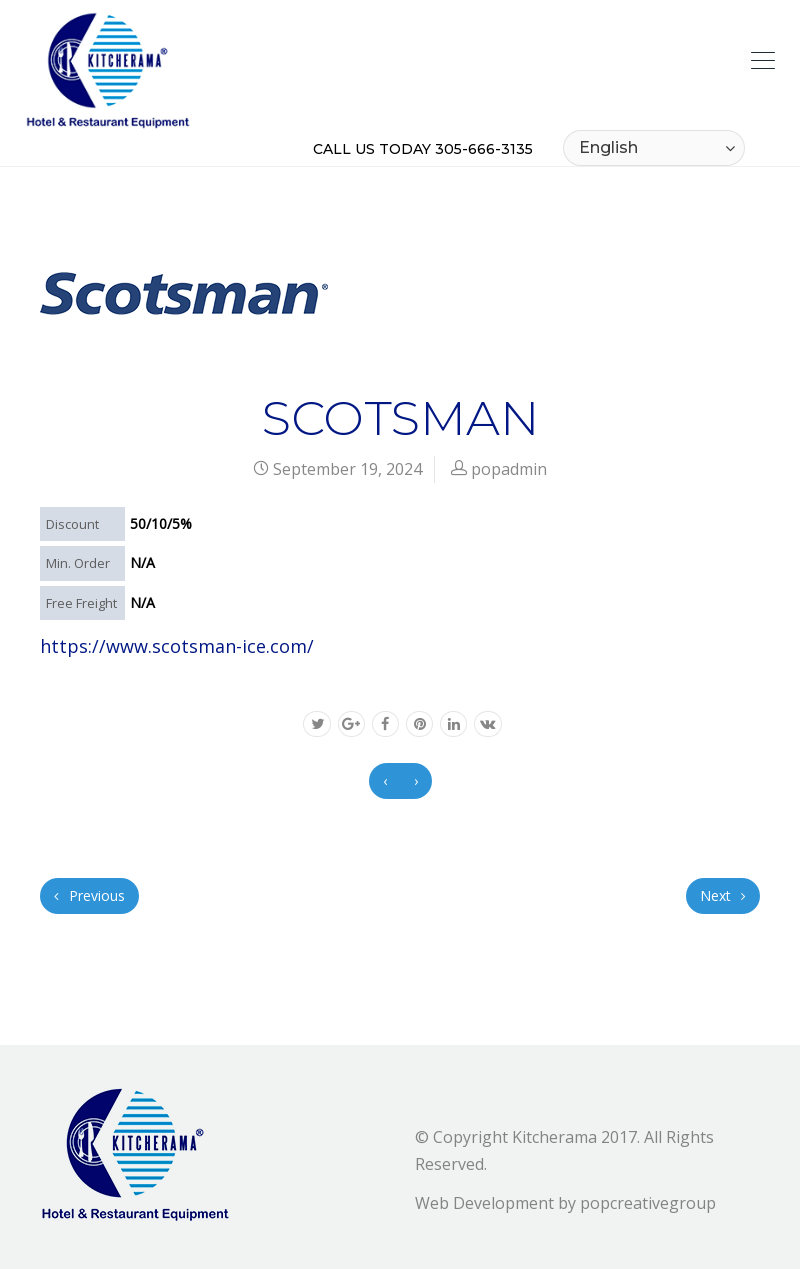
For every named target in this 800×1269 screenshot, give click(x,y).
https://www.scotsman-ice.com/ (177, 646)
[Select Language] (654, 148)
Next (723, 895)
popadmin (509, 469)
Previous (89, 895)
